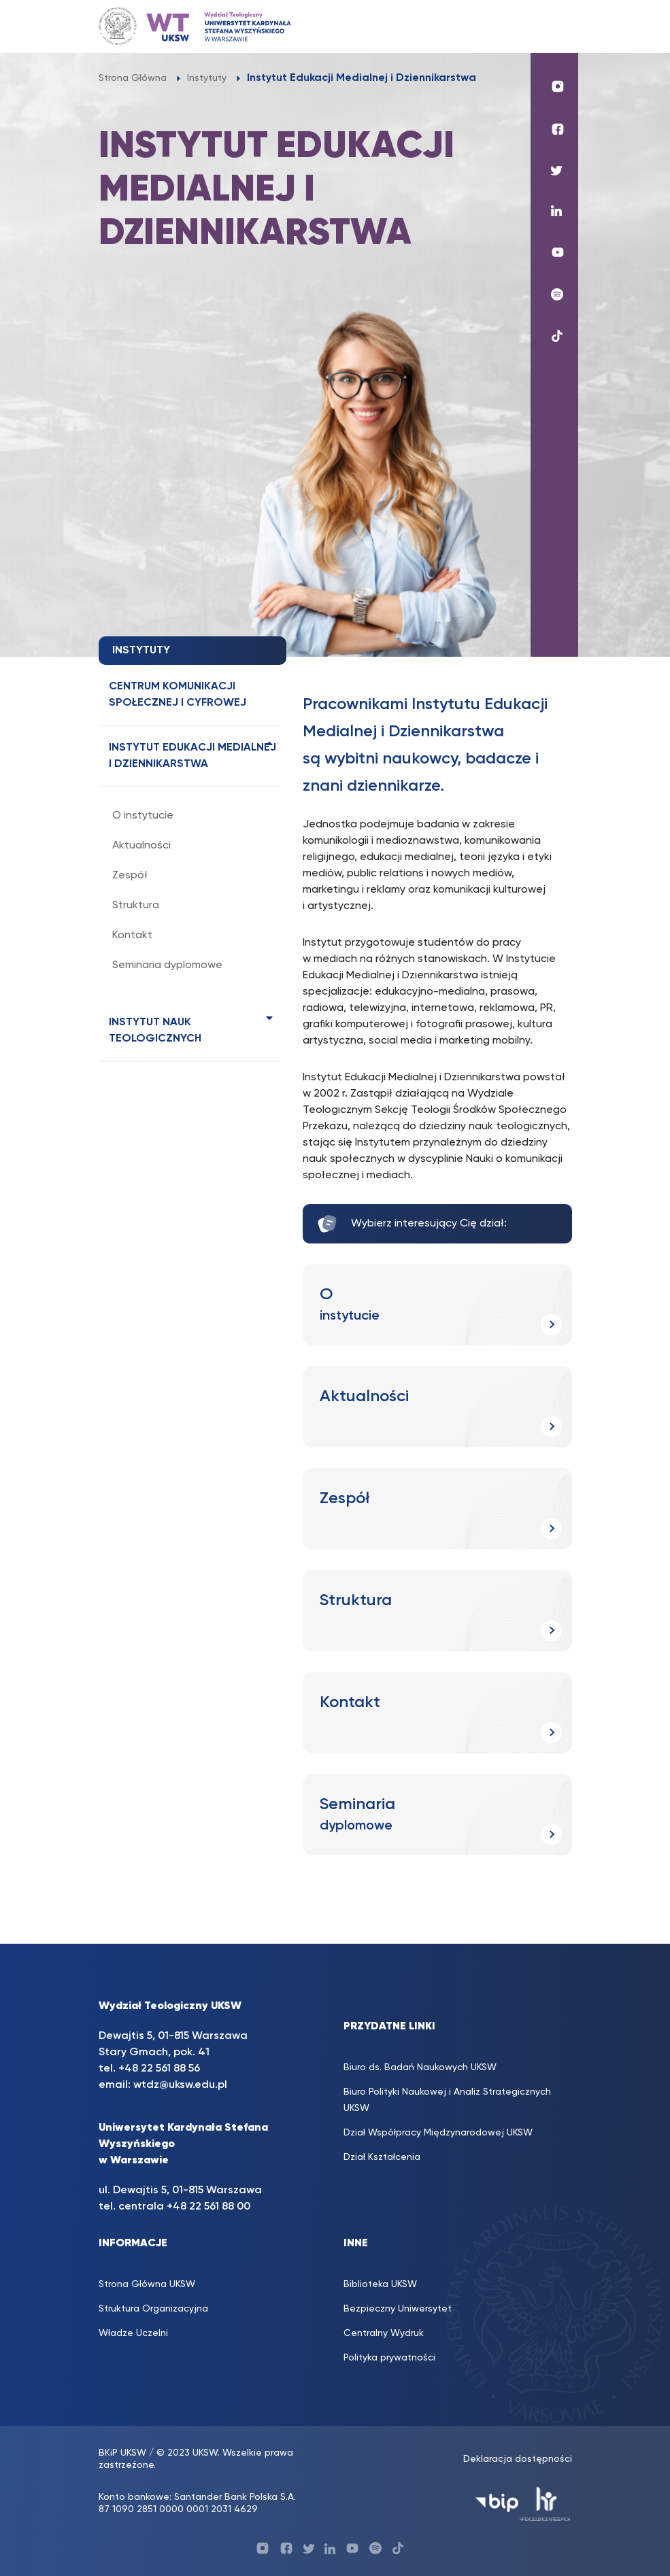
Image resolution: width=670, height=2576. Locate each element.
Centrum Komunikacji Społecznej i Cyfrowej (177, 694)
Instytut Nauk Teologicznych (155, 1030)
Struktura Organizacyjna (153, 2309)
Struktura (135, 905)
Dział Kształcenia (382, 2157)
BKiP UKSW (122, 2453)
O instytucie (142, 815)
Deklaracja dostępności (517, 2459)
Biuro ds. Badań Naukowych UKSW (420, 2067)
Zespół (130, 875)
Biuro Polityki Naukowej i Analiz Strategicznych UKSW (447, 2100)
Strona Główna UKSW (147, 2284)
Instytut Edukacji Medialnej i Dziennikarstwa (192, 756)
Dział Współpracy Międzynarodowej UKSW (438, 2132)
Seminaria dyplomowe (167, 965)
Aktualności (141, 845)
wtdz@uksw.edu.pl (180, 2085)
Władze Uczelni (133, 2333)
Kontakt (132, 935)
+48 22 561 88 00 (208, 2206)
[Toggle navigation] (554, 26)
